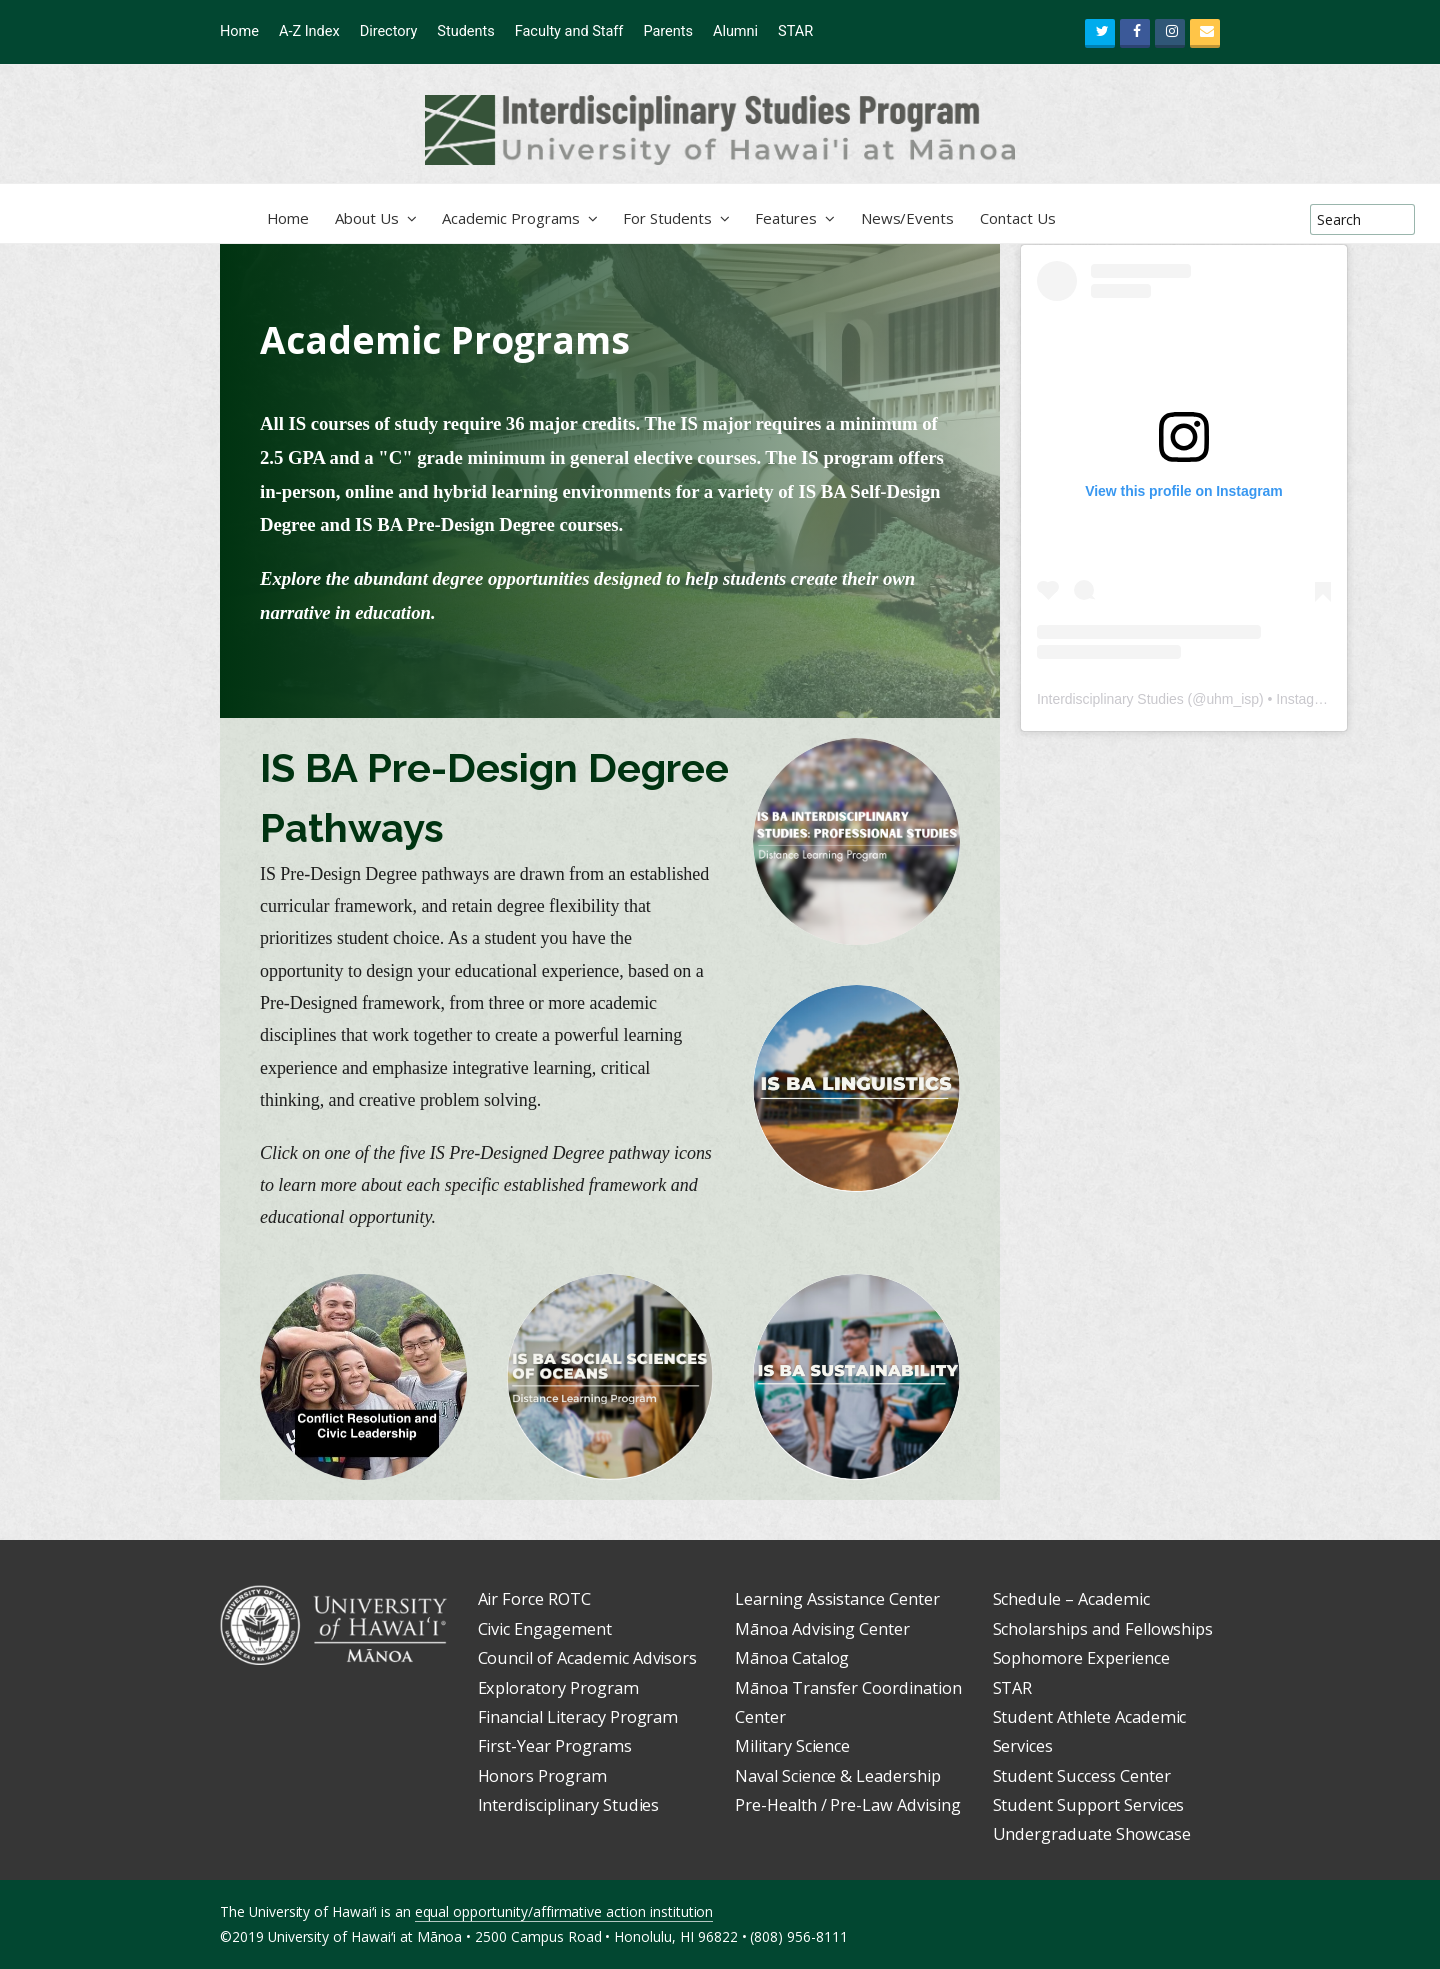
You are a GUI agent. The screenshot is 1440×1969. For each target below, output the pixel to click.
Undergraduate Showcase (1092, 1834)
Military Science (792, 1746)
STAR (1013, 1688)
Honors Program (542, 1776)
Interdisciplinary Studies (1110, 699)
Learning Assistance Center (837, 1599)
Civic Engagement (545, 1629)
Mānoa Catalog (792, 1658)
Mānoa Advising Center (822, 1629)
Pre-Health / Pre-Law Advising (848, 1805)
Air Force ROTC (534, 1599)
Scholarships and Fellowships (1103, 1629)
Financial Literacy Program (578, 1717)
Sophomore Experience (1081, 1658)
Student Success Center (1082, 1776)
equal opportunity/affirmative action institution (564, 1911)
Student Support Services (1089, 1805)
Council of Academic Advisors (588, 1658)
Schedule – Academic (1071, 1599)
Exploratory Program (558, 1688)
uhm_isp (1232, 699)
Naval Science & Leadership (838, 1776)
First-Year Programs (555, 1746)
